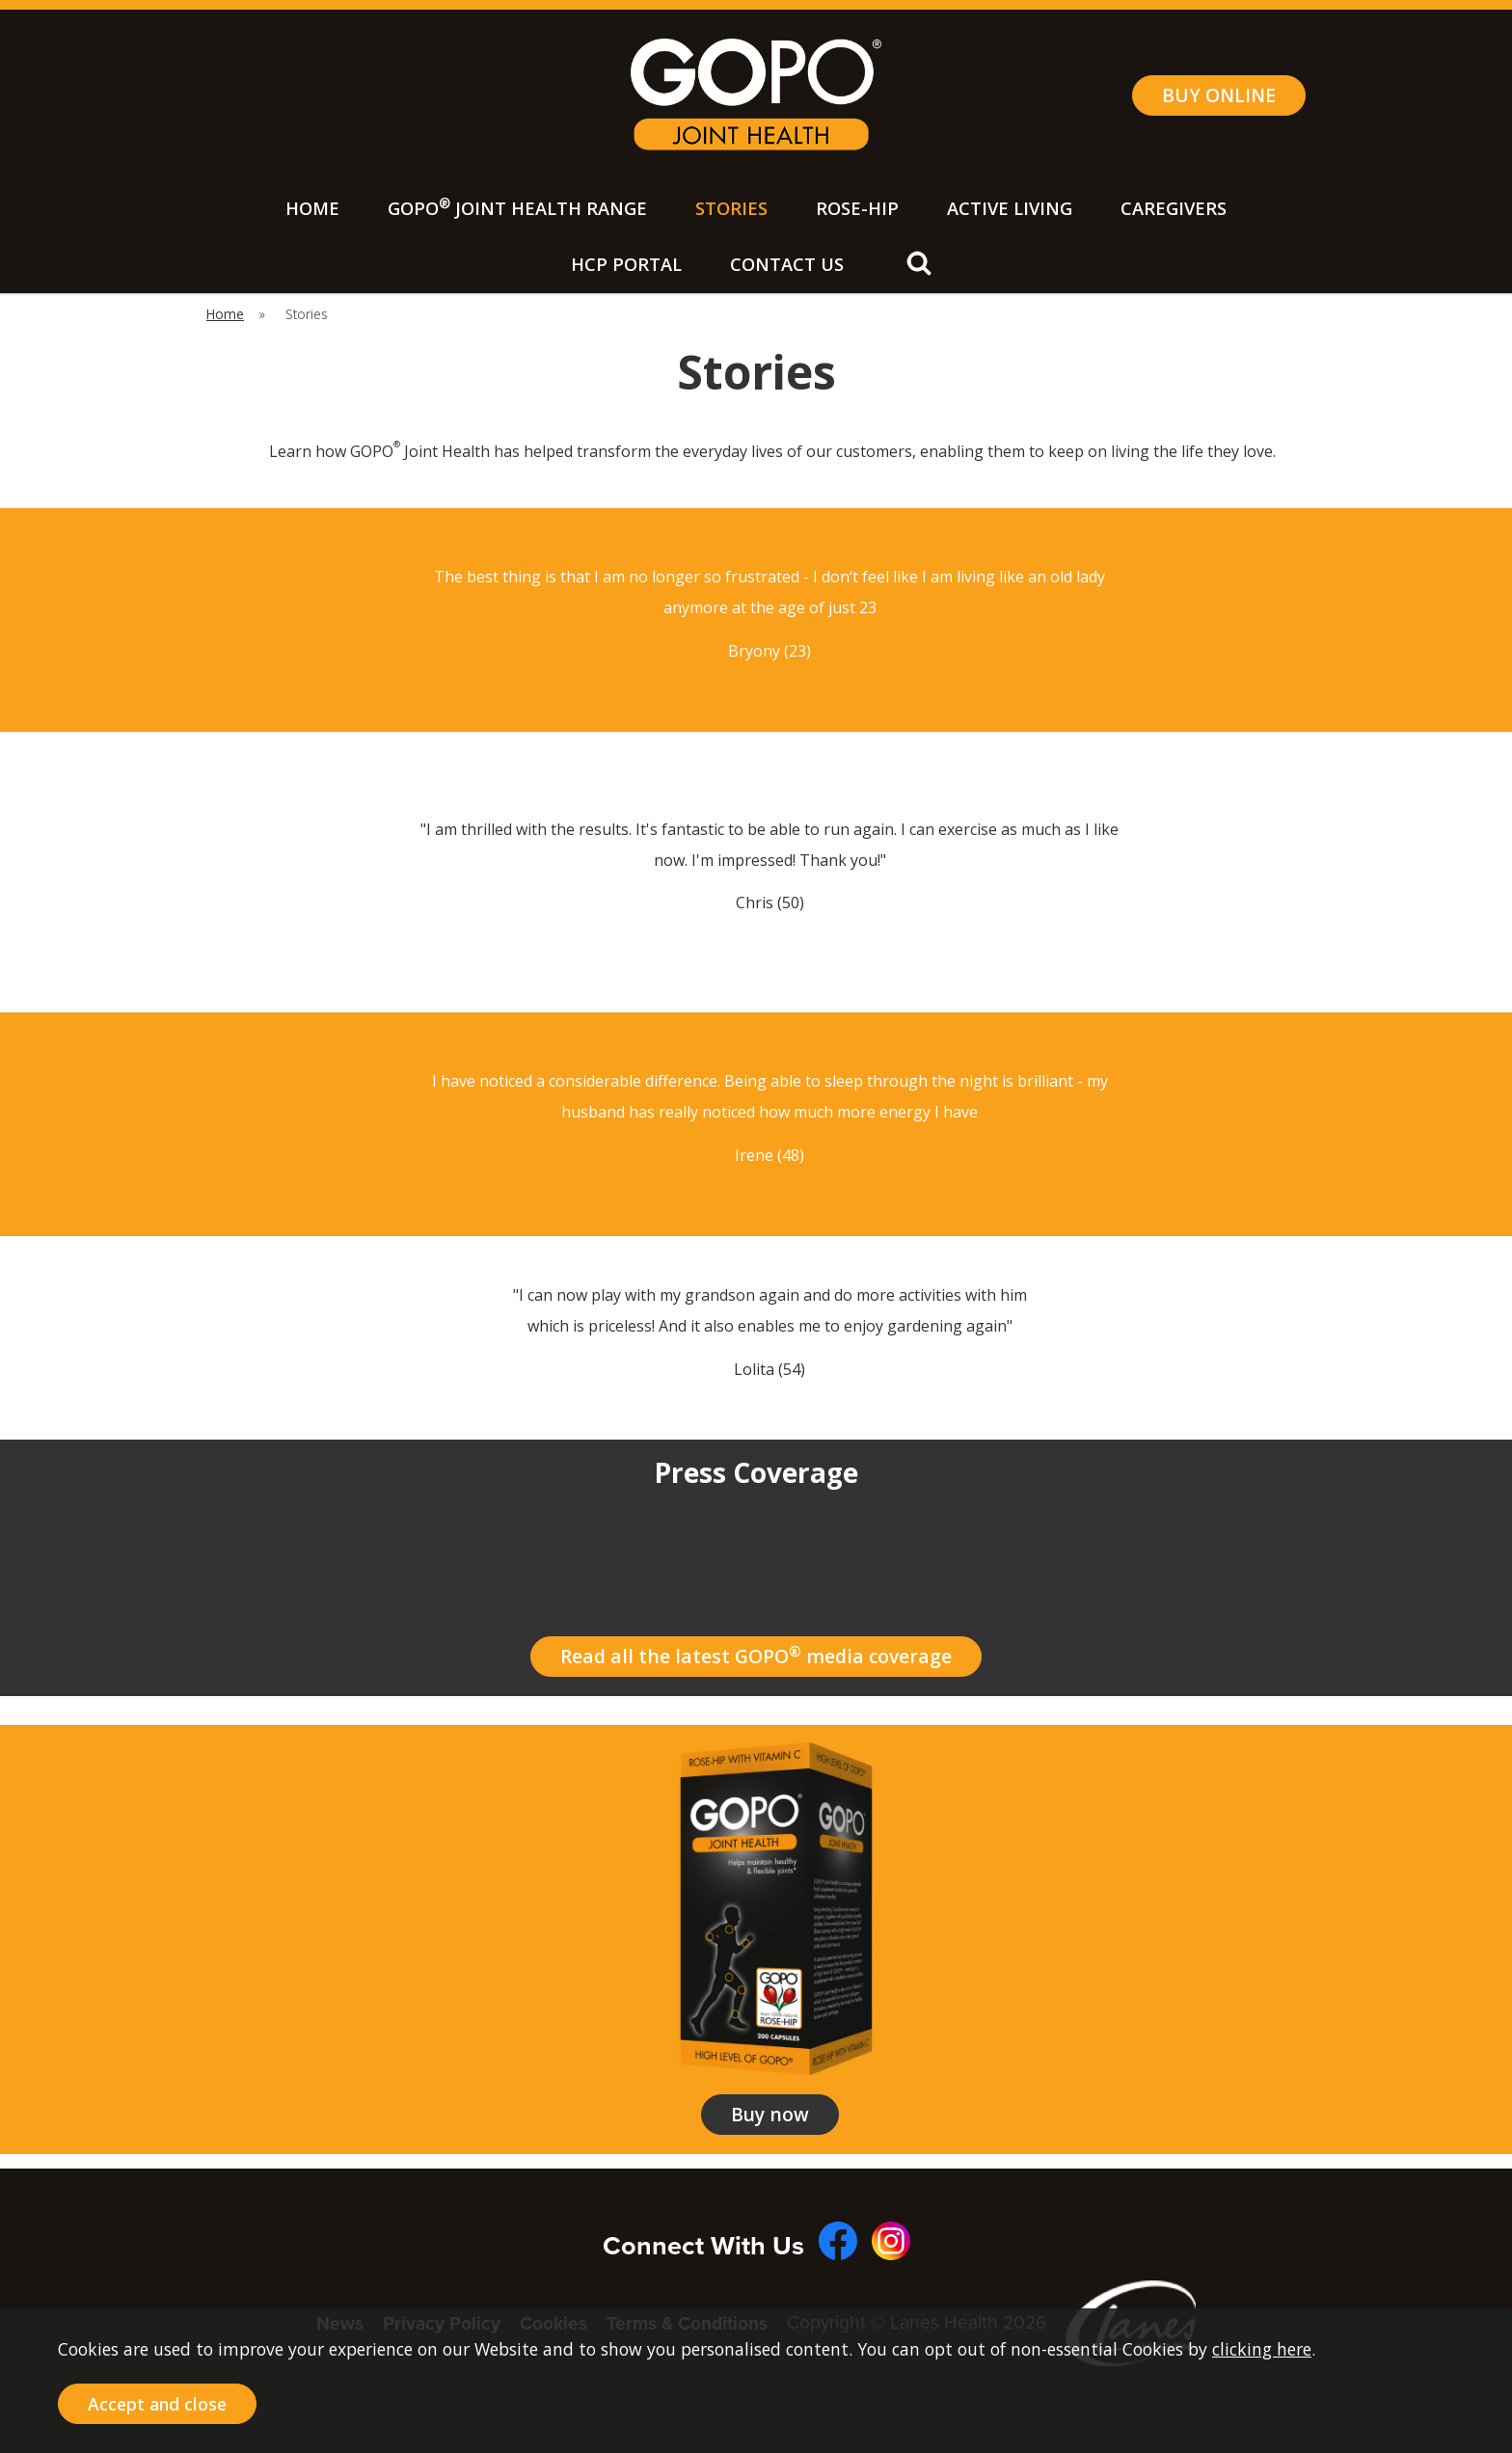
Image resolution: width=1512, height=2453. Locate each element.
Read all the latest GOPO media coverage (756, 1655)
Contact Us (787, 264)
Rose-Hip (857, 208)
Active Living (1009, 208)
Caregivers (1173, 208)
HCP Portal (626, 264)
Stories (731, 208)
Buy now (770, 2114)
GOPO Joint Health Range (517, 207)
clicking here (1261, 2348)
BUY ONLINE (1219, 95)
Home (312, 208)
